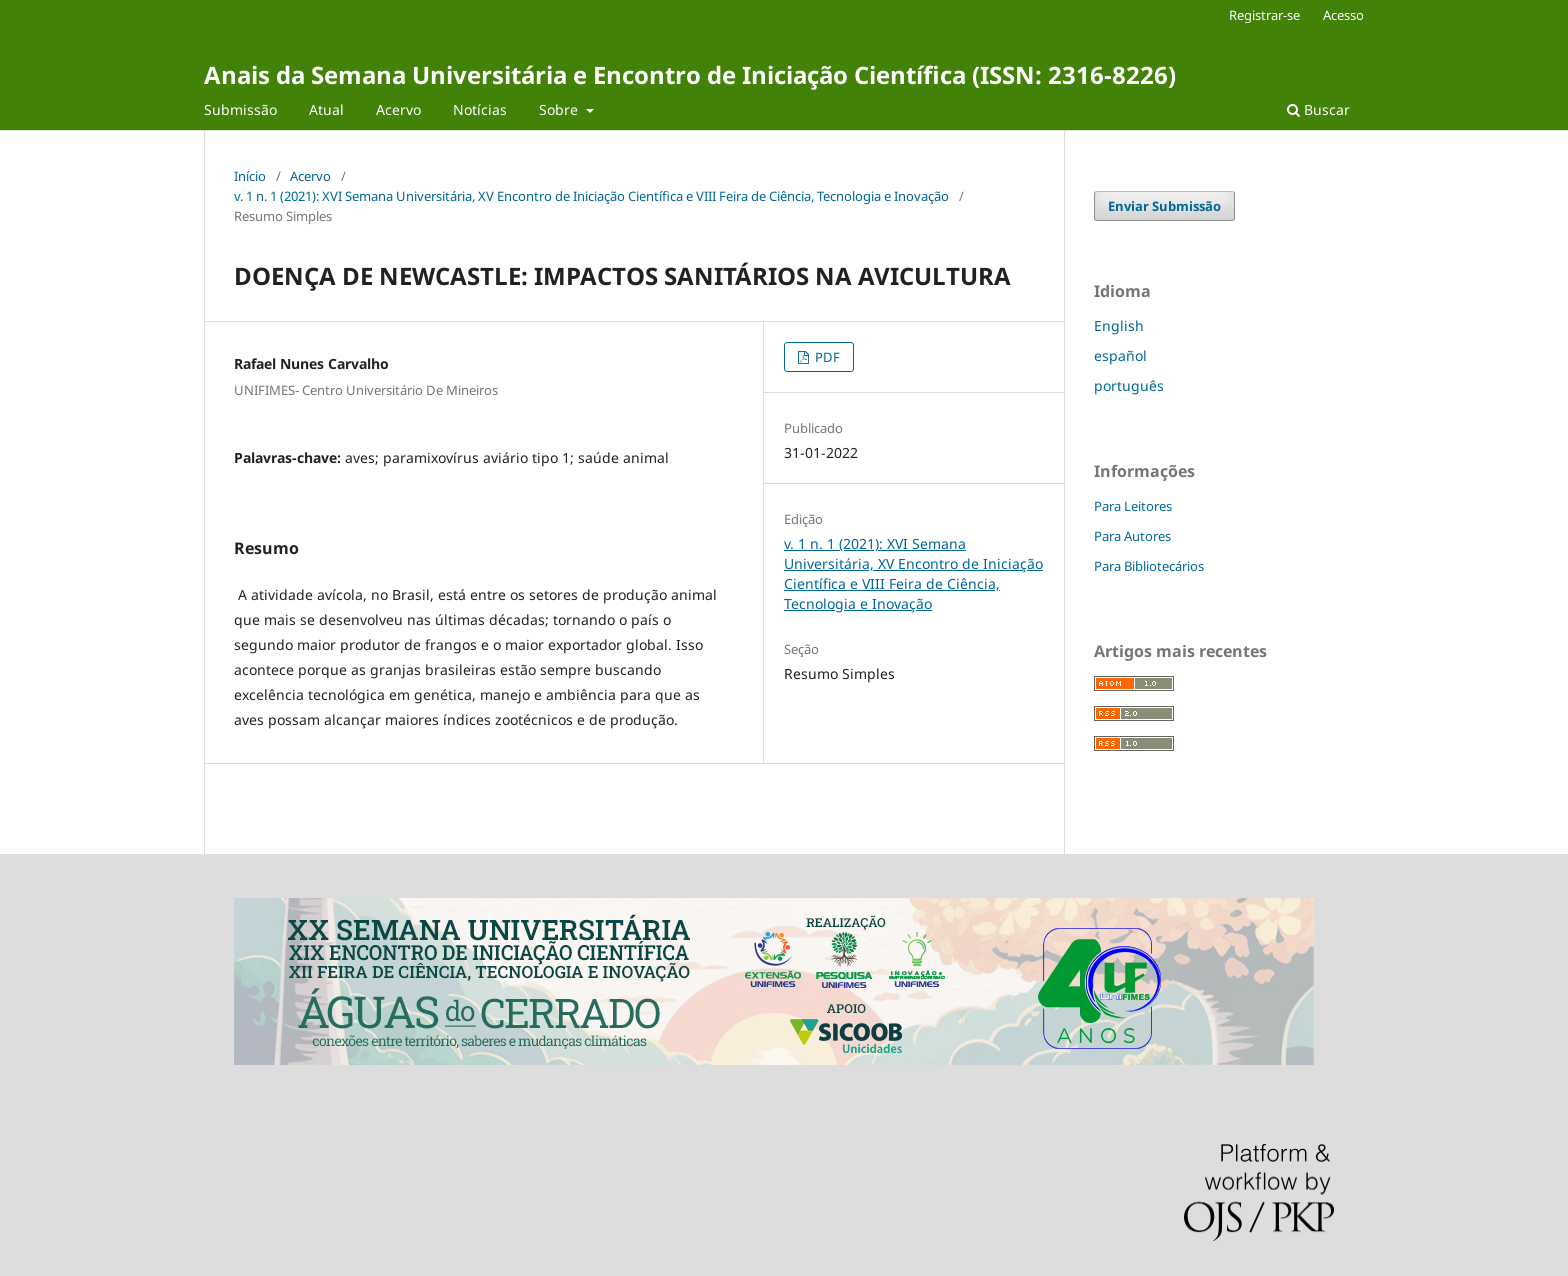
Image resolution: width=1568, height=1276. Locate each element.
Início (250, 176)
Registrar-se (1264, 15)
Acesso (1343, 15)
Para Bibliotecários (1149, 566)
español (1120, 355)
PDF (826, 357)
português (1129, 385)
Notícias (480, 109)
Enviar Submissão (1164, 206)
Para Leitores (1133, 506)
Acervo (398, 109)
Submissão (240, 109)
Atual (326, 109)
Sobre (560, 109)
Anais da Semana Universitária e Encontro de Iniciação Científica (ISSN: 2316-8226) (690, 74)
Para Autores (1132, 536)
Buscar (1318, 109)
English (1119, 325)
